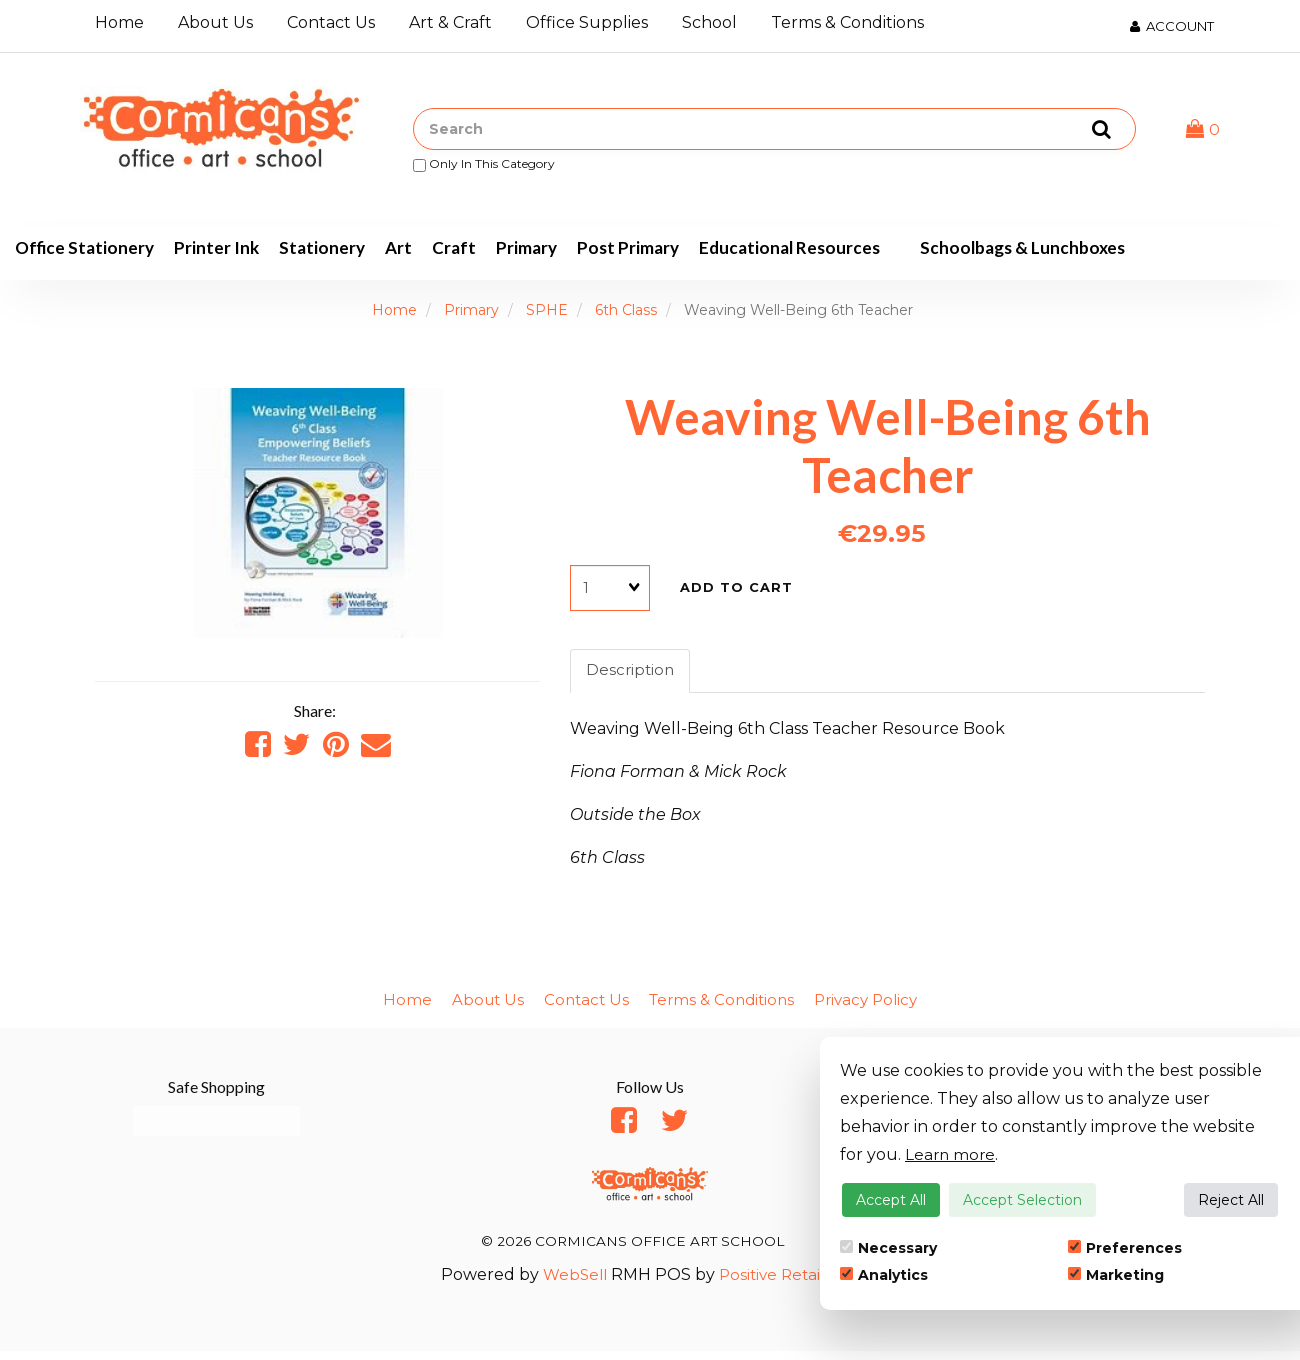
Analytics (884, 1275)
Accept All (891, 1200)
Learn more (951, 1154)
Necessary (888, 1248)
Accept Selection (1022, 1200)
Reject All (1231, 1200)
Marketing (1116, 1275)
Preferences (1125, 1248)
